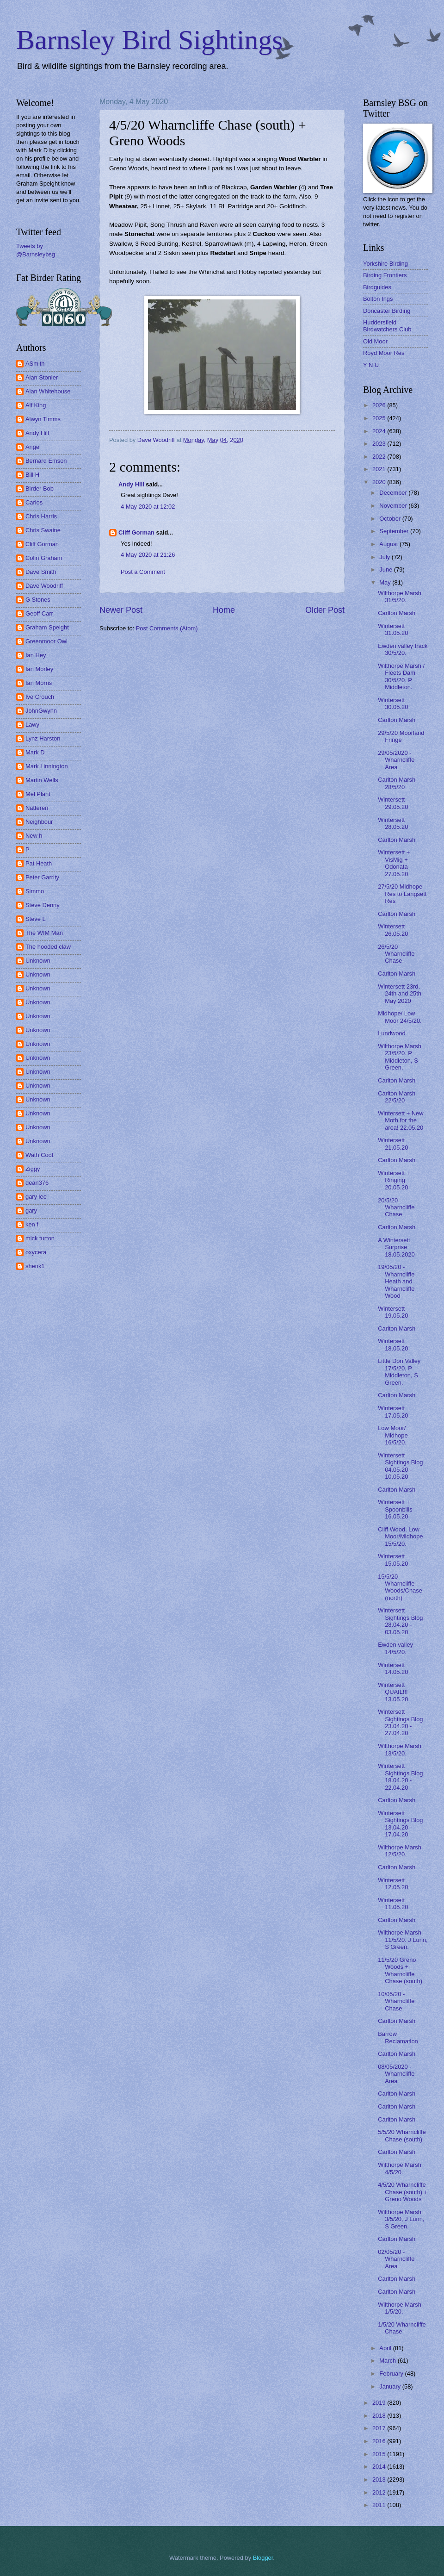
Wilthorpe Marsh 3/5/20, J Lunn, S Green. (401, 2219)
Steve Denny (42, 905)
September (394, 531)
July (385, 557)
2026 (379, 405)
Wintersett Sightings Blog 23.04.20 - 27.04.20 (400, 1722)
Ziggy (32, 1168)
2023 (379, 443)
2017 (379, 2428)
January (390, 2386)
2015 (379, 2454)
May (385, 582)
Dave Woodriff (44, 585)
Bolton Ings (378, 298)
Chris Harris (41, 516)
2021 (379, 469)
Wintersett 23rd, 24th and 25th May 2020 (399, 993)
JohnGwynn (41, 710)
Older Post (325, 610)
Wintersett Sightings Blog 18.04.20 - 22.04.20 (400, 1776)
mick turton (40, 1238)
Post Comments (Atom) (167, 628)
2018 (379, 2415)
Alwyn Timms (43, 419)
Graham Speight (47, 627)
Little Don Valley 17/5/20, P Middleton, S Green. (399, 1371)
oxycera (35, 1252)
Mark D (35, 752)
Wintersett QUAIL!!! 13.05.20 (393, 1692)
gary (31, 1210)
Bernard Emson (46, 460)
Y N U (371, 364)
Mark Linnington (46, 766)
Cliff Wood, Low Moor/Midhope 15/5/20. (400, 1536)
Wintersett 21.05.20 (393, 1144)
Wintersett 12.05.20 (393, 1884)
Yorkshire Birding (385, 263)
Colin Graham (43, 557)
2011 (379, 2504)
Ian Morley (39, 669)
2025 (379, 418)
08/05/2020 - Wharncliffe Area (396, 2073)
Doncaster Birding (386, 310)
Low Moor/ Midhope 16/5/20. (392, 1435)
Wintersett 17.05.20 (393, 1412)
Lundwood (391, 1033)
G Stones (37, 599)
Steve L (35, 918)
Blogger (263, 2557)
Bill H (32, 474)
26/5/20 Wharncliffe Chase (396, 953)
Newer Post (120, 610)
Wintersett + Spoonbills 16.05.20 (395, 1509)
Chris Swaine (43, 530)
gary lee (36, 1196)
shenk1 (35, 1266)
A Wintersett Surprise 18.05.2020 (396, 1247)
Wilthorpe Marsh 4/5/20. (399, 2168)
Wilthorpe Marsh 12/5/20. (399, 1851)
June (386, 569)
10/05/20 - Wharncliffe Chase (396, 2001)
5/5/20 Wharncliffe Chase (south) (402, 2135)
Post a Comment (143, 571)
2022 (379, 456)
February (392, 2373)
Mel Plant (37, 793)
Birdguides (377, 287)
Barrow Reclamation (398, 2037)
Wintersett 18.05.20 (393, 1344)
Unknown (37, 960)
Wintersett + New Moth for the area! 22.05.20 (400, 1120)
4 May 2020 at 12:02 (148, 506)
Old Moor (375, 341)
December (393, 492)
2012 (379, 2492)
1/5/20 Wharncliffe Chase (402, 2328)
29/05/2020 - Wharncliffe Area (396, 760)
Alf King (35, 405)
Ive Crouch (39, 696)
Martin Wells (41, 780)
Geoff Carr (39, 613)
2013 (379, 2479)
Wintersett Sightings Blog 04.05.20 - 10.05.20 (400, 1466)
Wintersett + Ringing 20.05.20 (394, 1180)
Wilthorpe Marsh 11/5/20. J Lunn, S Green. (402, 1939)
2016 (379, 2441)
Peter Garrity (42, 877)
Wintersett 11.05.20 (393, 1903)
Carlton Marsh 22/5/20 (396, 1097)
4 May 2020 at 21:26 (148, 554)
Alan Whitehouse (47, 391)
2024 (379, 431)
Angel (33, 446)
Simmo (34, 891)
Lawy (32, 724)
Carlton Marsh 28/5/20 (396, 783)
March (388, 2360)
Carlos (34, 502)
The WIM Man (44, 932)
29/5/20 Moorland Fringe (401, 736)
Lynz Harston (42, 738)
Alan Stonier (41, 377)
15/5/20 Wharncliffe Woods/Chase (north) (400, 1587)
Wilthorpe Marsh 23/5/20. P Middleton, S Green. (399, 1057)
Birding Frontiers (385, 275)
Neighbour (39, 821)
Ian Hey (35, 655)
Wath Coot (39, 1154)
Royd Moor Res (383, 352)
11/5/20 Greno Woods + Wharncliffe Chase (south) (400, 1970)
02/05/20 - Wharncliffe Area (396, 2259)
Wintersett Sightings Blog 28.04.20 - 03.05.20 (400, 1621)
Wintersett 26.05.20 (393, 930)
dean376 (37, 1182)
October (390, 518)
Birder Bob (39, 488)
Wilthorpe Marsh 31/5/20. (399, 597)
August (389, 544)
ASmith (35, 363)
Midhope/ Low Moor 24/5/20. (399, 1017)
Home (224, 610)
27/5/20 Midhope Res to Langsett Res (402, 893)
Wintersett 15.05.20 (393, 1560)
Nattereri (36, 807)
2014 (379, 2466)
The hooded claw (48, 946)
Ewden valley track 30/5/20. (402, 649)
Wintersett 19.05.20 (393, 1312)
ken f (31, 1224)
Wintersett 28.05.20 (393, 823)
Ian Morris (38, 682)
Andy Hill (131, 484)
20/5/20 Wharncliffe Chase (396, 1207)
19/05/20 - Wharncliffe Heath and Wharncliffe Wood (396, 1281)
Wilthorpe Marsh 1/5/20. (399, 2308)
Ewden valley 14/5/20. (395, 1648)
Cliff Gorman (136, 532)
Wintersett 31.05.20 (393, 629)
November (393, 505)
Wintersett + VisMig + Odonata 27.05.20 (394, 863)
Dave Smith (40, 571)
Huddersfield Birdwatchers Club (387, 326)
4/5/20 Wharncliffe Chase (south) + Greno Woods (402, 2192)
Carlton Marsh (396, 613)
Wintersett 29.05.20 (393, 803)
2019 (379, 2402)
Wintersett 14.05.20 (393, 1668)
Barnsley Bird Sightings (149, 40)
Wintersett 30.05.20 (393, 703)
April (386, 2348)
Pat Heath (38, 863)
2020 (379, 482)
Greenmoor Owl (46, 641)
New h (34, 835)
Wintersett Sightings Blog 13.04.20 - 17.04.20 (400, 1824)
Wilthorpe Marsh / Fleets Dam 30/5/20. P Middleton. (401, 676)
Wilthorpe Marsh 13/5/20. (399, 1749)
